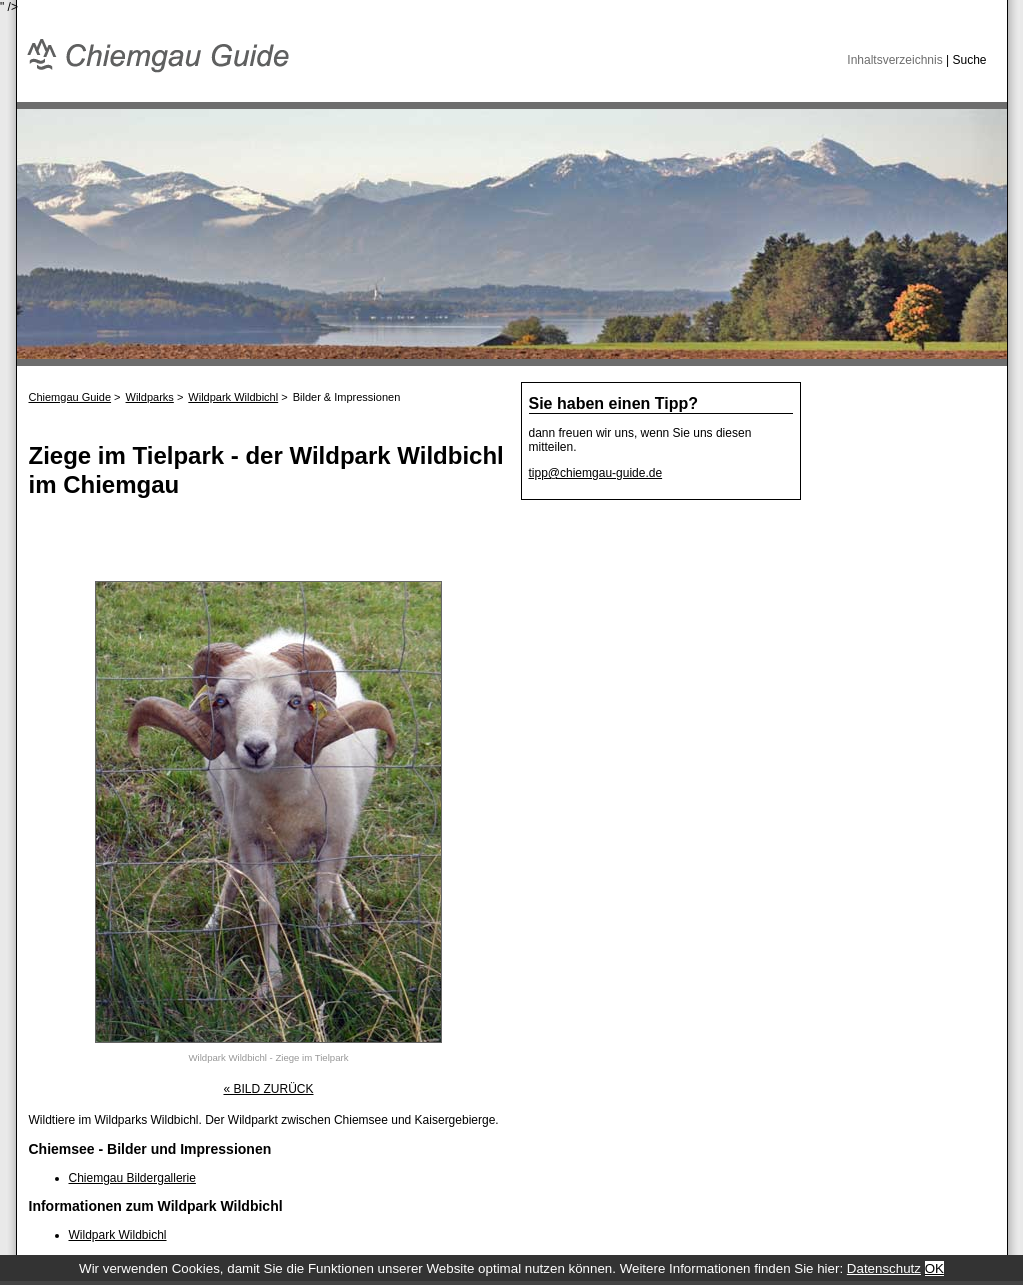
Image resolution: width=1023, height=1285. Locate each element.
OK (934, 1268)
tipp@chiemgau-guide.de (596, 473)
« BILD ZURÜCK (268, 1089)
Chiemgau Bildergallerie (132, 1178)
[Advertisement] (263, 546)
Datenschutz (884, 1268)
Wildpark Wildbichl (118, 1235)
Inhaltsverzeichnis (894, 60)
